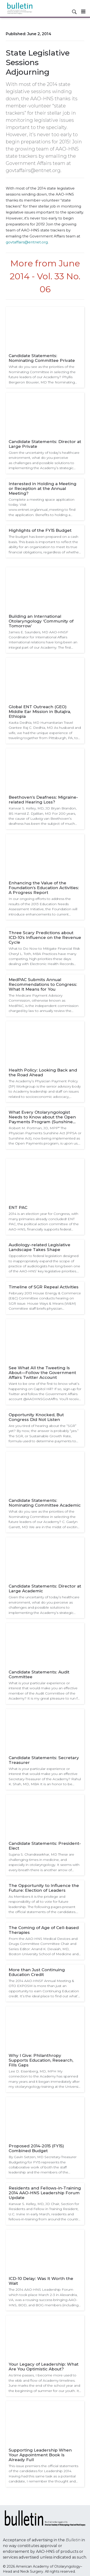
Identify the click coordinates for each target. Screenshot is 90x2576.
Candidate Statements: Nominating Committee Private (42, 358)
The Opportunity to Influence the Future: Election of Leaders (44, 1888)
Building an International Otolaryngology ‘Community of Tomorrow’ (41, 621)
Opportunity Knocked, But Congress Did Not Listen (36, 1417)
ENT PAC (18, 1207)
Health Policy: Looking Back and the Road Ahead (43, 1072)
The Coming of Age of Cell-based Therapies (44, 1930)
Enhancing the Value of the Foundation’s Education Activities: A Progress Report (44, 888)
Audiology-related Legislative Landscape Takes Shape (39, 1247)
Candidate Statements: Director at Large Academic (45, 1588)
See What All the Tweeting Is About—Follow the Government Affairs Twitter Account (42, 1372)
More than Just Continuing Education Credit (37, 1972)
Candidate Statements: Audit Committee (39, 1674)
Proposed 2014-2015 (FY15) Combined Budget (36, 2148)
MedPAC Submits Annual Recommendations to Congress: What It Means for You (43, 984)
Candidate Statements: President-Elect (45, 1846)
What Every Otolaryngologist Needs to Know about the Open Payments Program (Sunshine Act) (42, 1117)
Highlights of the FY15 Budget (40, 530)
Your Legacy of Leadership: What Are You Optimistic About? (43, 2366)
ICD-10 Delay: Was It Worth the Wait (41, 2281)
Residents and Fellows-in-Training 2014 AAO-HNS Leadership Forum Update (45, 2193)
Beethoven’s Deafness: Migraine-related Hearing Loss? (43, 799)
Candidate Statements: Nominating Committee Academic (45, 1503)
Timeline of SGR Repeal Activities (43, 1287)
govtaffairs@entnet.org (27, 242)
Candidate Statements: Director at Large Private (45, 444)
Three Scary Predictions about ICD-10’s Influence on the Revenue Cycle (45, 937)
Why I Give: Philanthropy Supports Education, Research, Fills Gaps (41, 2060)
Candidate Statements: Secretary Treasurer (44, 1760)
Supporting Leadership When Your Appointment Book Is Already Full (40, 2455)
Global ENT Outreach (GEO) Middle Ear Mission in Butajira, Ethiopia (40, 711)
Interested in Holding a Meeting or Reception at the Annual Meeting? (42, 488)
